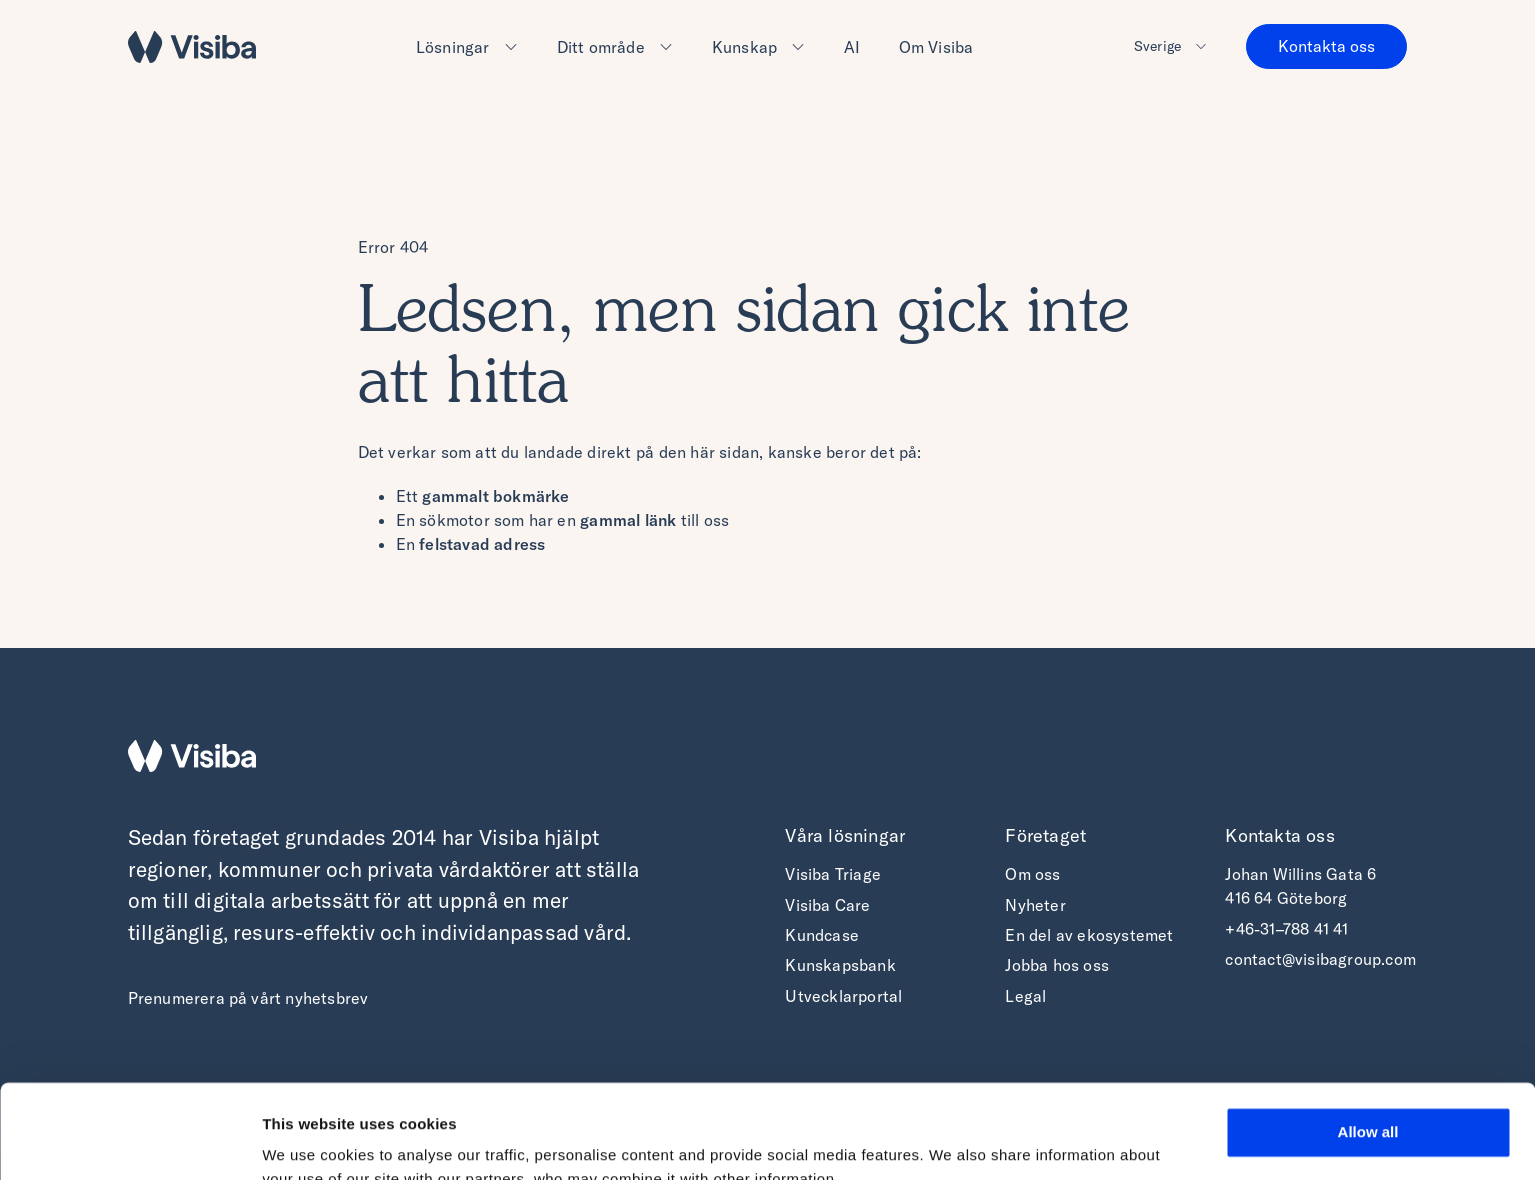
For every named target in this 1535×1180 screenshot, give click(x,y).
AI (852, 47)
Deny (1368, 1097)
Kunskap (744, 47)
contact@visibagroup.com (1320, 959)
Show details (308, 1140)
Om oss (1032, 874)
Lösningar (453, 47)
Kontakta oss (1326, 46)
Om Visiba (936, 47)
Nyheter (1035, 905)
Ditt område (601, 47)
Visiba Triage (833, 874)
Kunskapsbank (840, 965)
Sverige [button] (1157, 46)
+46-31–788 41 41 (1286, 929)
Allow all (1368, 1038)
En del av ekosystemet (1089, 935)
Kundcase (822, 935)
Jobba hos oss (1057, 965)
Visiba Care (827, 905)
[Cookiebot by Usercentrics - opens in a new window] (129, 1141)
